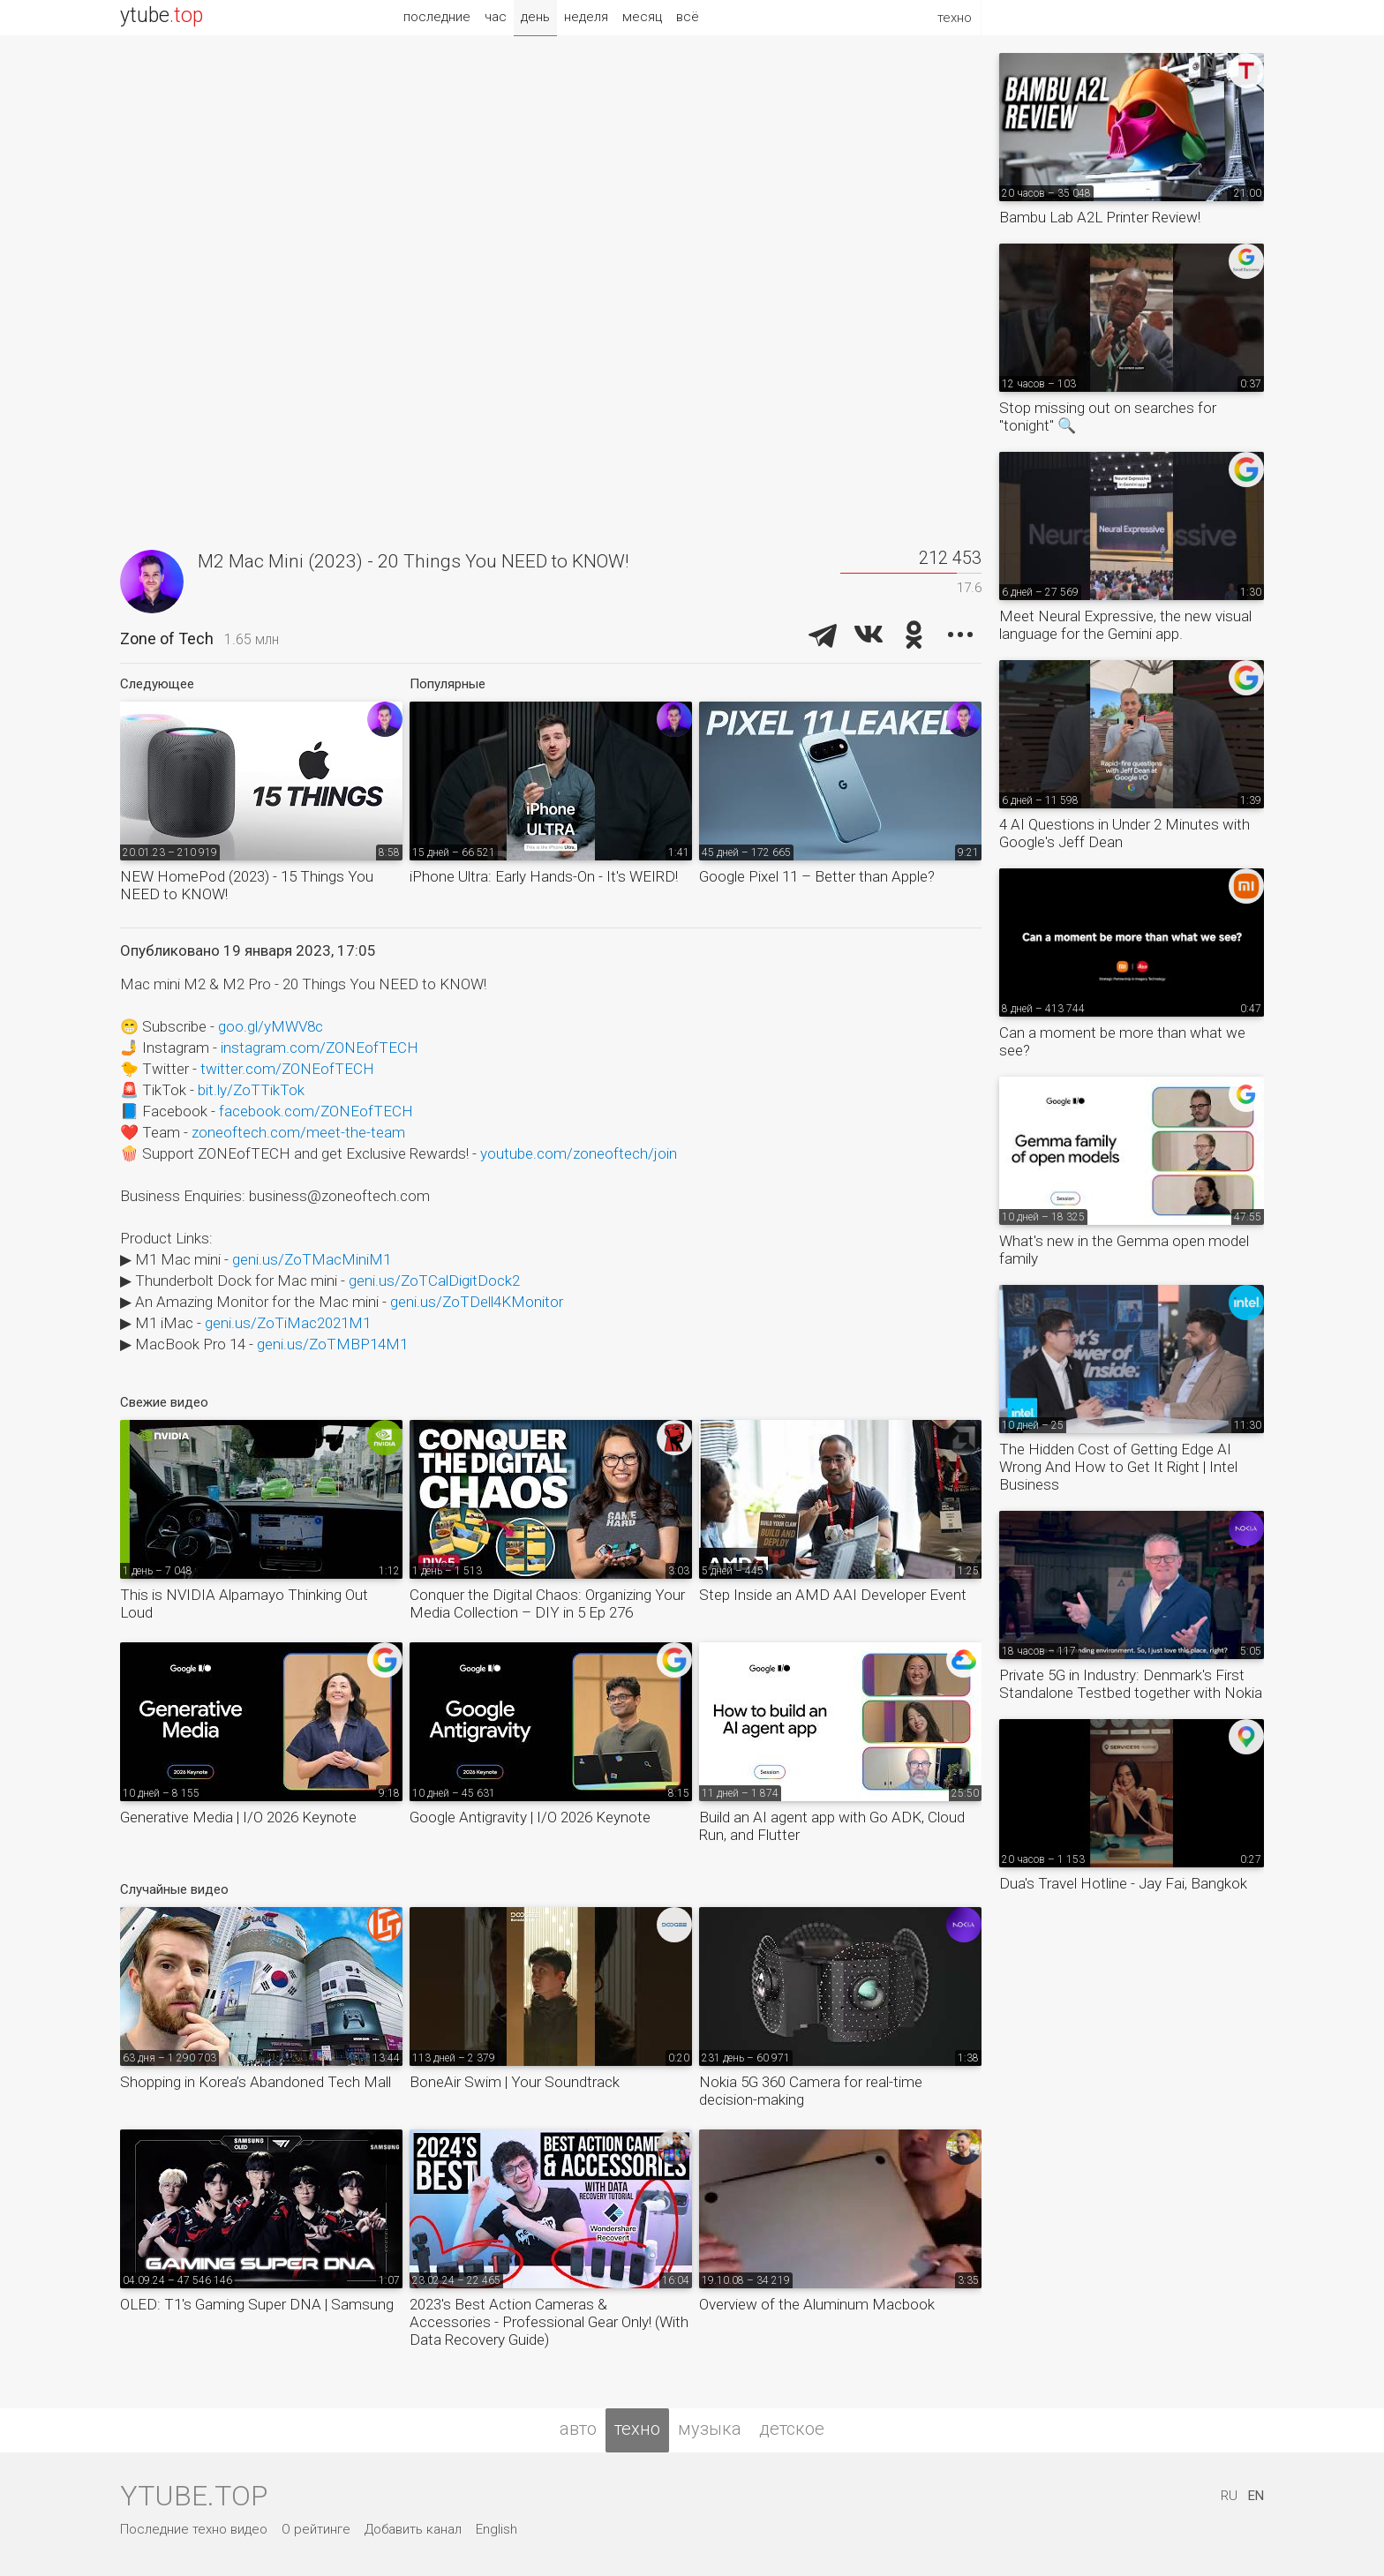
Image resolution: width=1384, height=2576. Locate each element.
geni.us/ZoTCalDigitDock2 (434, 1280)
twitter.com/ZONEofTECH (287, 1069)
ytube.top (193, 2495)
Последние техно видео (193, 2529)
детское (791, 2428)
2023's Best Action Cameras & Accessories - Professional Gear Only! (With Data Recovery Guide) (549, 2321)
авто (578, 2428)
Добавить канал (413, 2529)
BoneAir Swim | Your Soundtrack (515, 2082)
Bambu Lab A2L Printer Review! (1099, 217)
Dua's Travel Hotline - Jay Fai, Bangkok (1123, 1883)
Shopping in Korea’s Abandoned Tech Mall (255, 2082)
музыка (709, 2428)
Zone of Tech (167, 638)
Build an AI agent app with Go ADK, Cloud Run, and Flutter (832, 1826)
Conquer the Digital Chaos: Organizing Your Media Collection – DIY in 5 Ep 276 (547, 1603)
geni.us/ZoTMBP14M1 (332, 1344)
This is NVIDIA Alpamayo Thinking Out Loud (244, 1603)
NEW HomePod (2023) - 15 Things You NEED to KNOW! (246, 885)
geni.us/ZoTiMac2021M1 (288, 1323)
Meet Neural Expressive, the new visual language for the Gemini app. (1125, 624)
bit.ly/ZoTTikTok (251, 1090)
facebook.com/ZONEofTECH (316, 1111)
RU (1229, 2496)
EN (1256, 2496)
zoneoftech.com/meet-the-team (298, 1132)
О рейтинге (316, 2529)
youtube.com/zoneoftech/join (578, 1153)
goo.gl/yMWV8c (270, 1026)
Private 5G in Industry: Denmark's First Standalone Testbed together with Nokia (1130, 1683)
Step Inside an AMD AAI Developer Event (833, 1594)
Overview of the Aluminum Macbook (817, 2304)
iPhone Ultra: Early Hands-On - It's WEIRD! (544, 876)
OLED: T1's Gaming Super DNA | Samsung (257, 2304)
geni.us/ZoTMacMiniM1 (311, 1259)
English (496, 2529)
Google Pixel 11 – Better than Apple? (817, 876)
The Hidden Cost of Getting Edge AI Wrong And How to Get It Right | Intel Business (1118, 1466)
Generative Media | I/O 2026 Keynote (238, 1817)
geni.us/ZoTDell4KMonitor (476, 1302)
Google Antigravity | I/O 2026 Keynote (530, 1817)
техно (637, 2428)
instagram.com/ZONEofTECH (319, 1047)
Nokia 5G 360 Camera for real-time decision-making (810, 2090)
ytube (161, 15)
